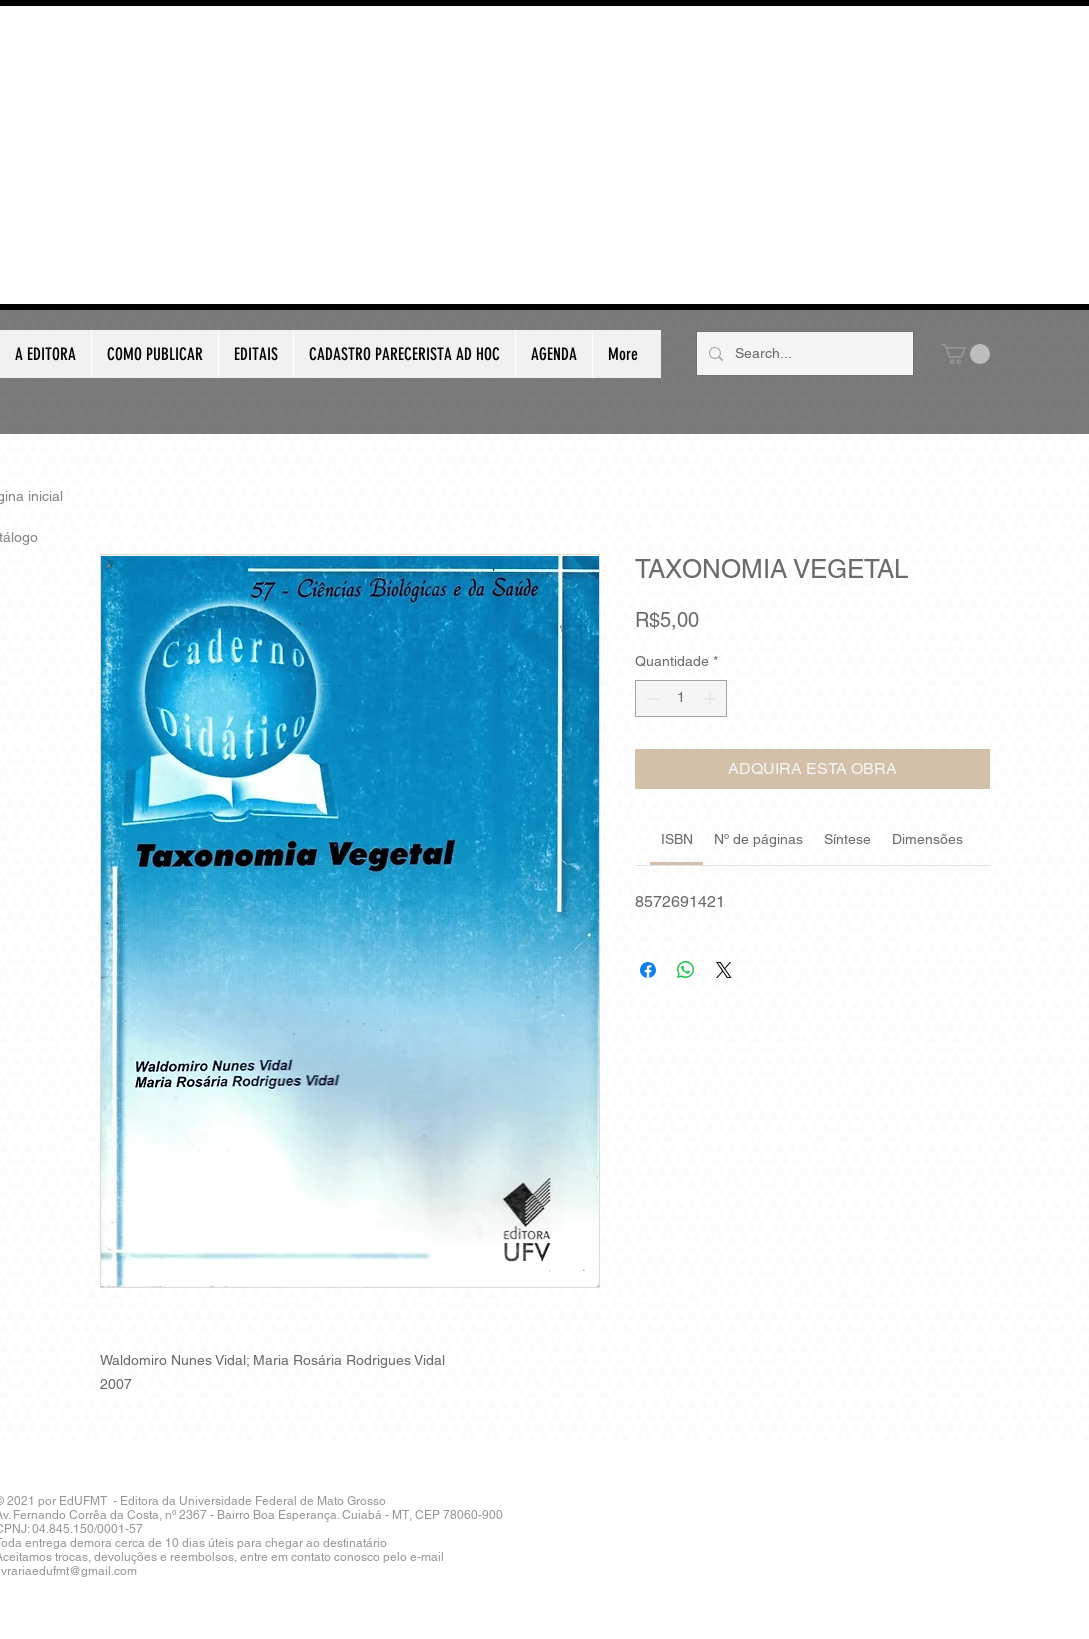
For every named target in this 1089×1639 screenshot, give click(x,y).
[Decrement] (650, 698)
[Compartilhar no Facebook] (648, 970)
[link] (677, 839)
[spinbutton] (681, 698)
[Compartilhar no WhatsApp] (686, 970)
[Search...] (803, 353)
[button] (965, 354)
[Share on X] (724, 970)
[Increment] (711, 698)
